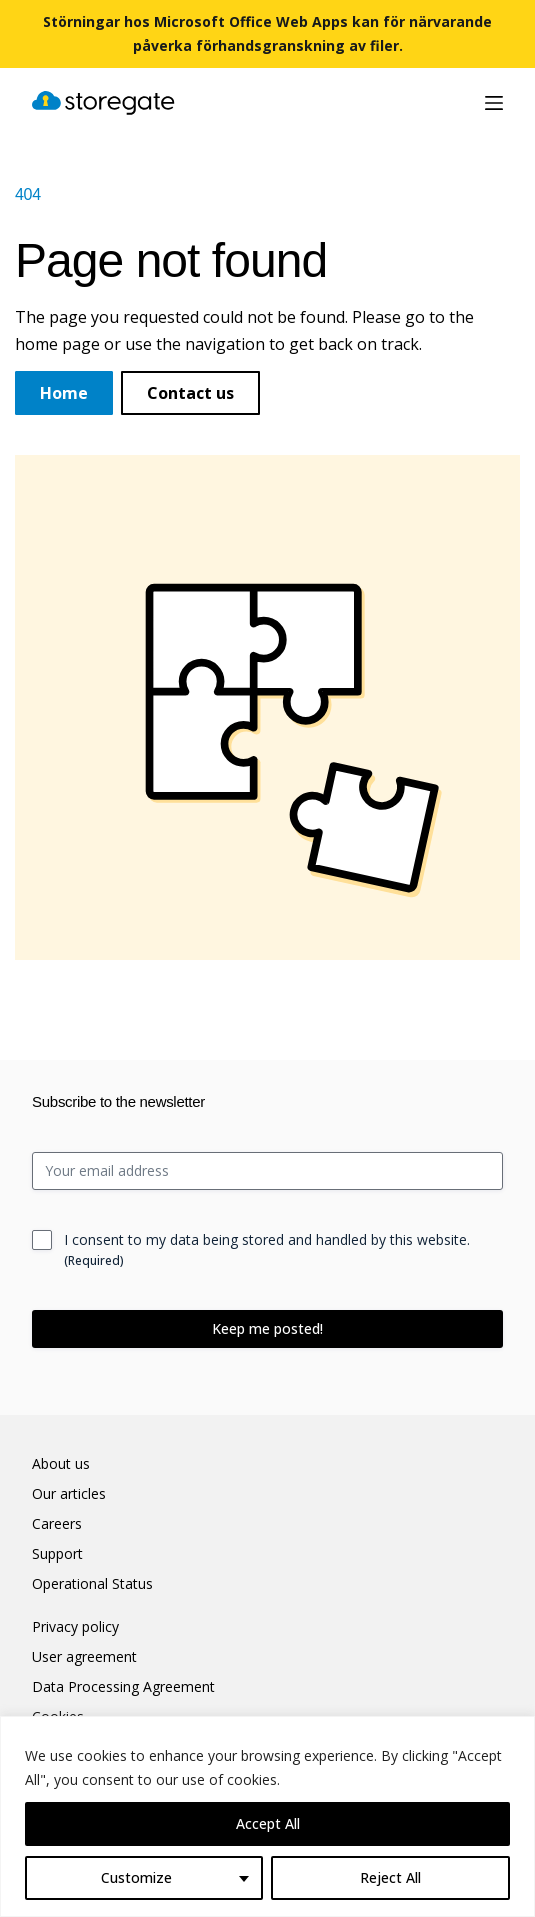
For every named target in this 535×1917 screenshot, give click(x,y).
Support (57, 1554)
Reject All (390, 1877)
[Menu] (494, 103)
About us (61, 1464)
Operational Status (92, 1584)
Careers (57, 1524)
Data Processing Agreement (123, 1687)
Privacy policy (75, 1627)
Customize (136, 1877)
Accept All (268, 1823)
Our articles (69, 1494)
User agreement (84, 1657)
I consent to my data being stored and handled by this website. (267, 1249)
